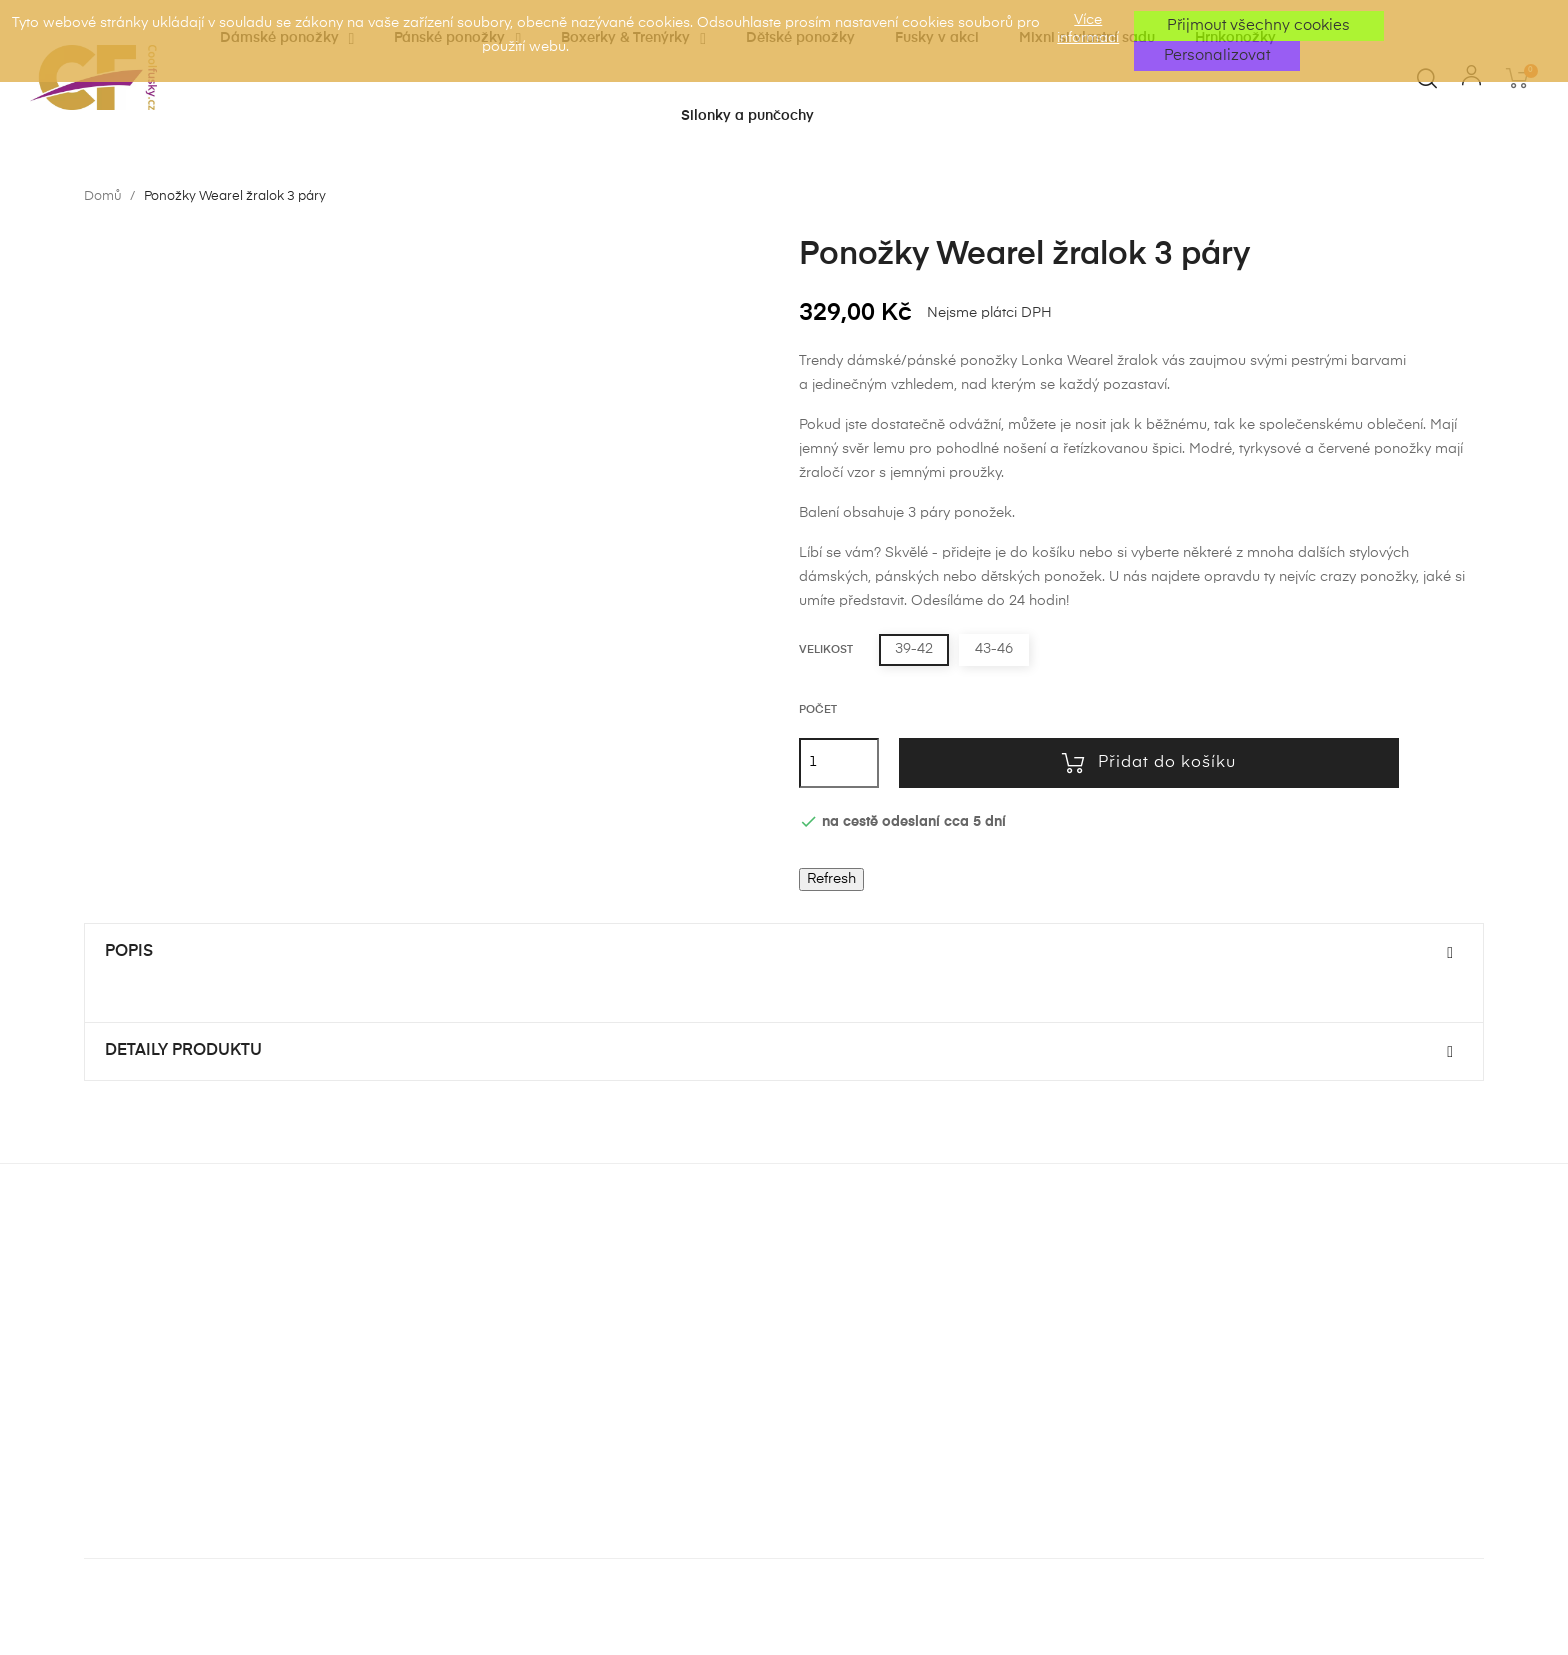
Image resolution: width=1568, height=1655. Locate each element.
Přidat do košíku (1149, 763)
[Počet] (839, 763)
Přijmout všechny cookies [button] (1258, 25)
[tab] (784, 953)
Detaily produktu (183, 1051)
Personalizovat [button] (1217, 55)
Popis (129, 952)
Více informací (1088, 29)
